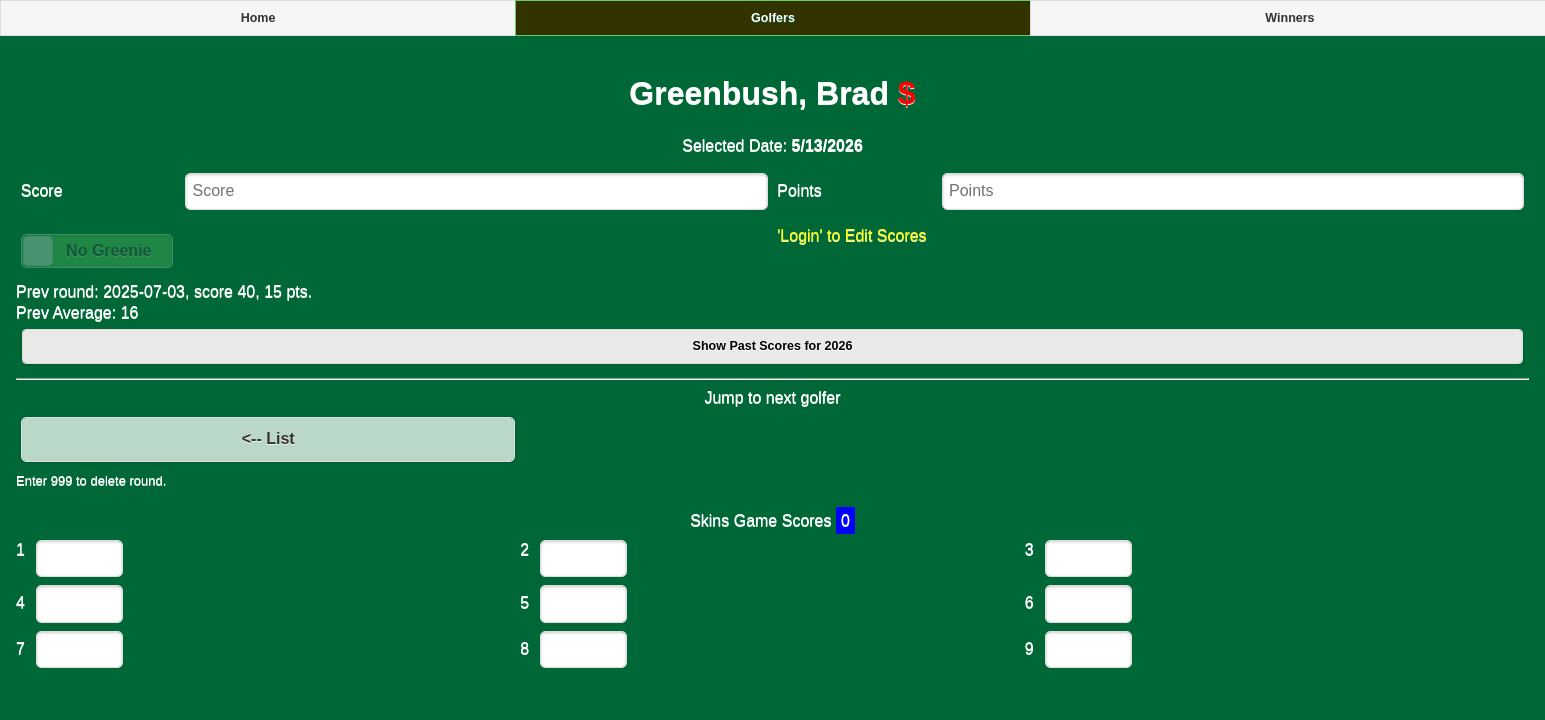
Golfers (773, 18)
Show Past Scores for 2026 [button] (773, 346)
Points (799, 190)
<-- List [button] (268, 438)
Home (258, 18)
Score (42, 190)
